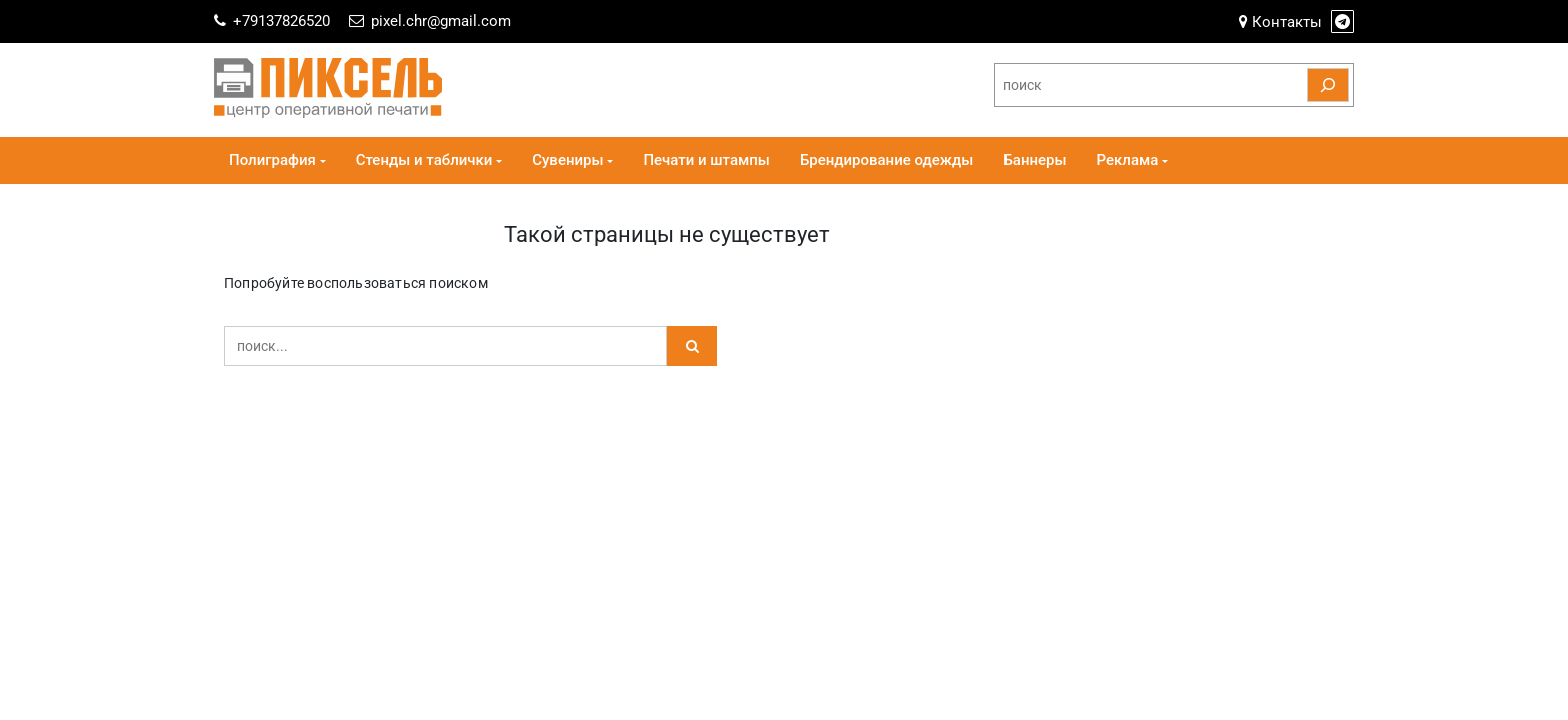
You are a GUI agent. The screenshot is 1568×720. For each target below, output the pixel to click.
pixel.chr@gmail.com (441, 21)
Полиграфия (272, 160)
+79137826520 (281, 21)
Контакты (1280, 22)
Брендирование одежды (886, 160)
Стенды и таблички (424, 160)
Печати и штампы (706, 160)
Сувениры (567, 160)
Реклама (1128, 160)
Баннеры (1034, 160)
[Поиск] (1328, 85)
